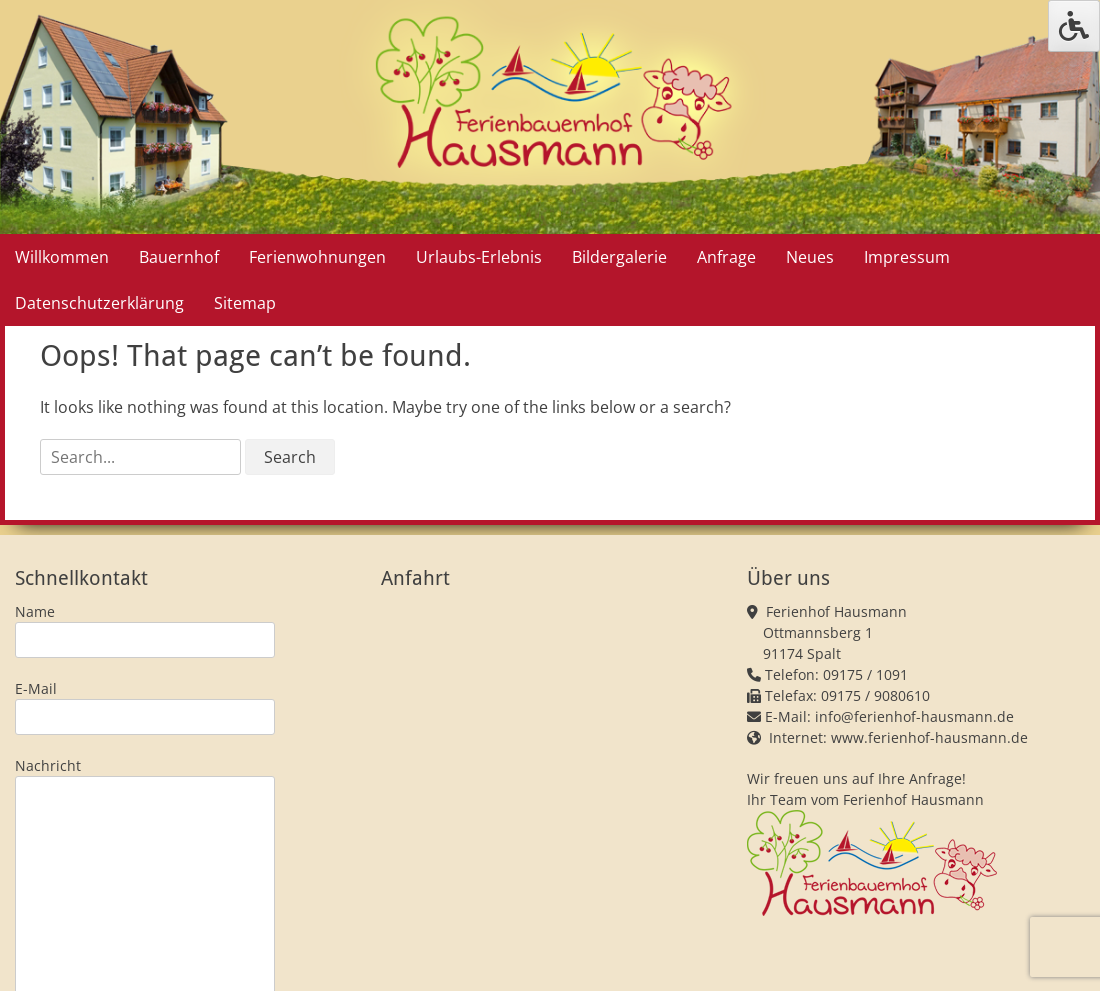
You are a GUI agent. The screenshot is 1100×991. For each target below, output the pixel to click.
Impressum (907, 257)
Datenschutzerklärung (99, 303)
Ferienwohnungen (317, 257)
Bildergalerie (619, 257)
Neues (810, 257)
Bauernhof (179, 257)
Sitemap (245, 303)
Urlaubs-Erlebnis (479, 257)
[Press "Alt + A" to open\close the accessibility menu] (1074, 26)
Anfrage (726, 257)
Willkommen (62, 257)
